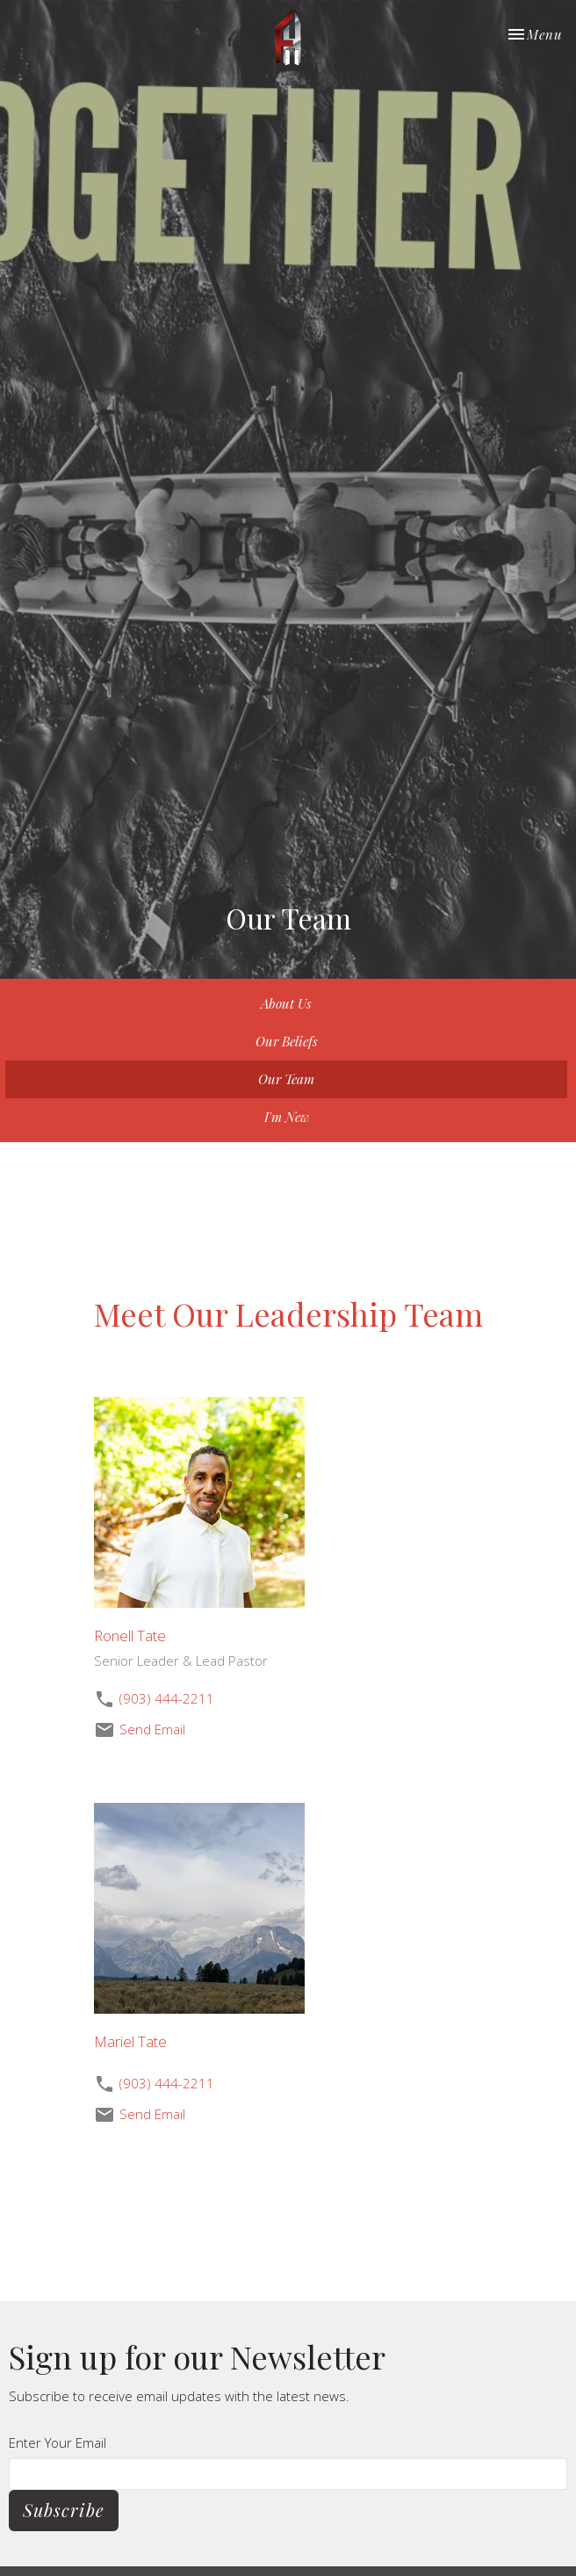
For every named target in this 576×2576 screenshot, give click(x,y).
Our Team (286, 1079)
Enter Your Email (57, 2442)
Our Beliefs (287, 1041)
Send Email (152, 1729)
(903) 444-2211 (166, 1698)
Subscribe (63, 2510)
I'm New (286, 1116)
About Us (286, 1003)
